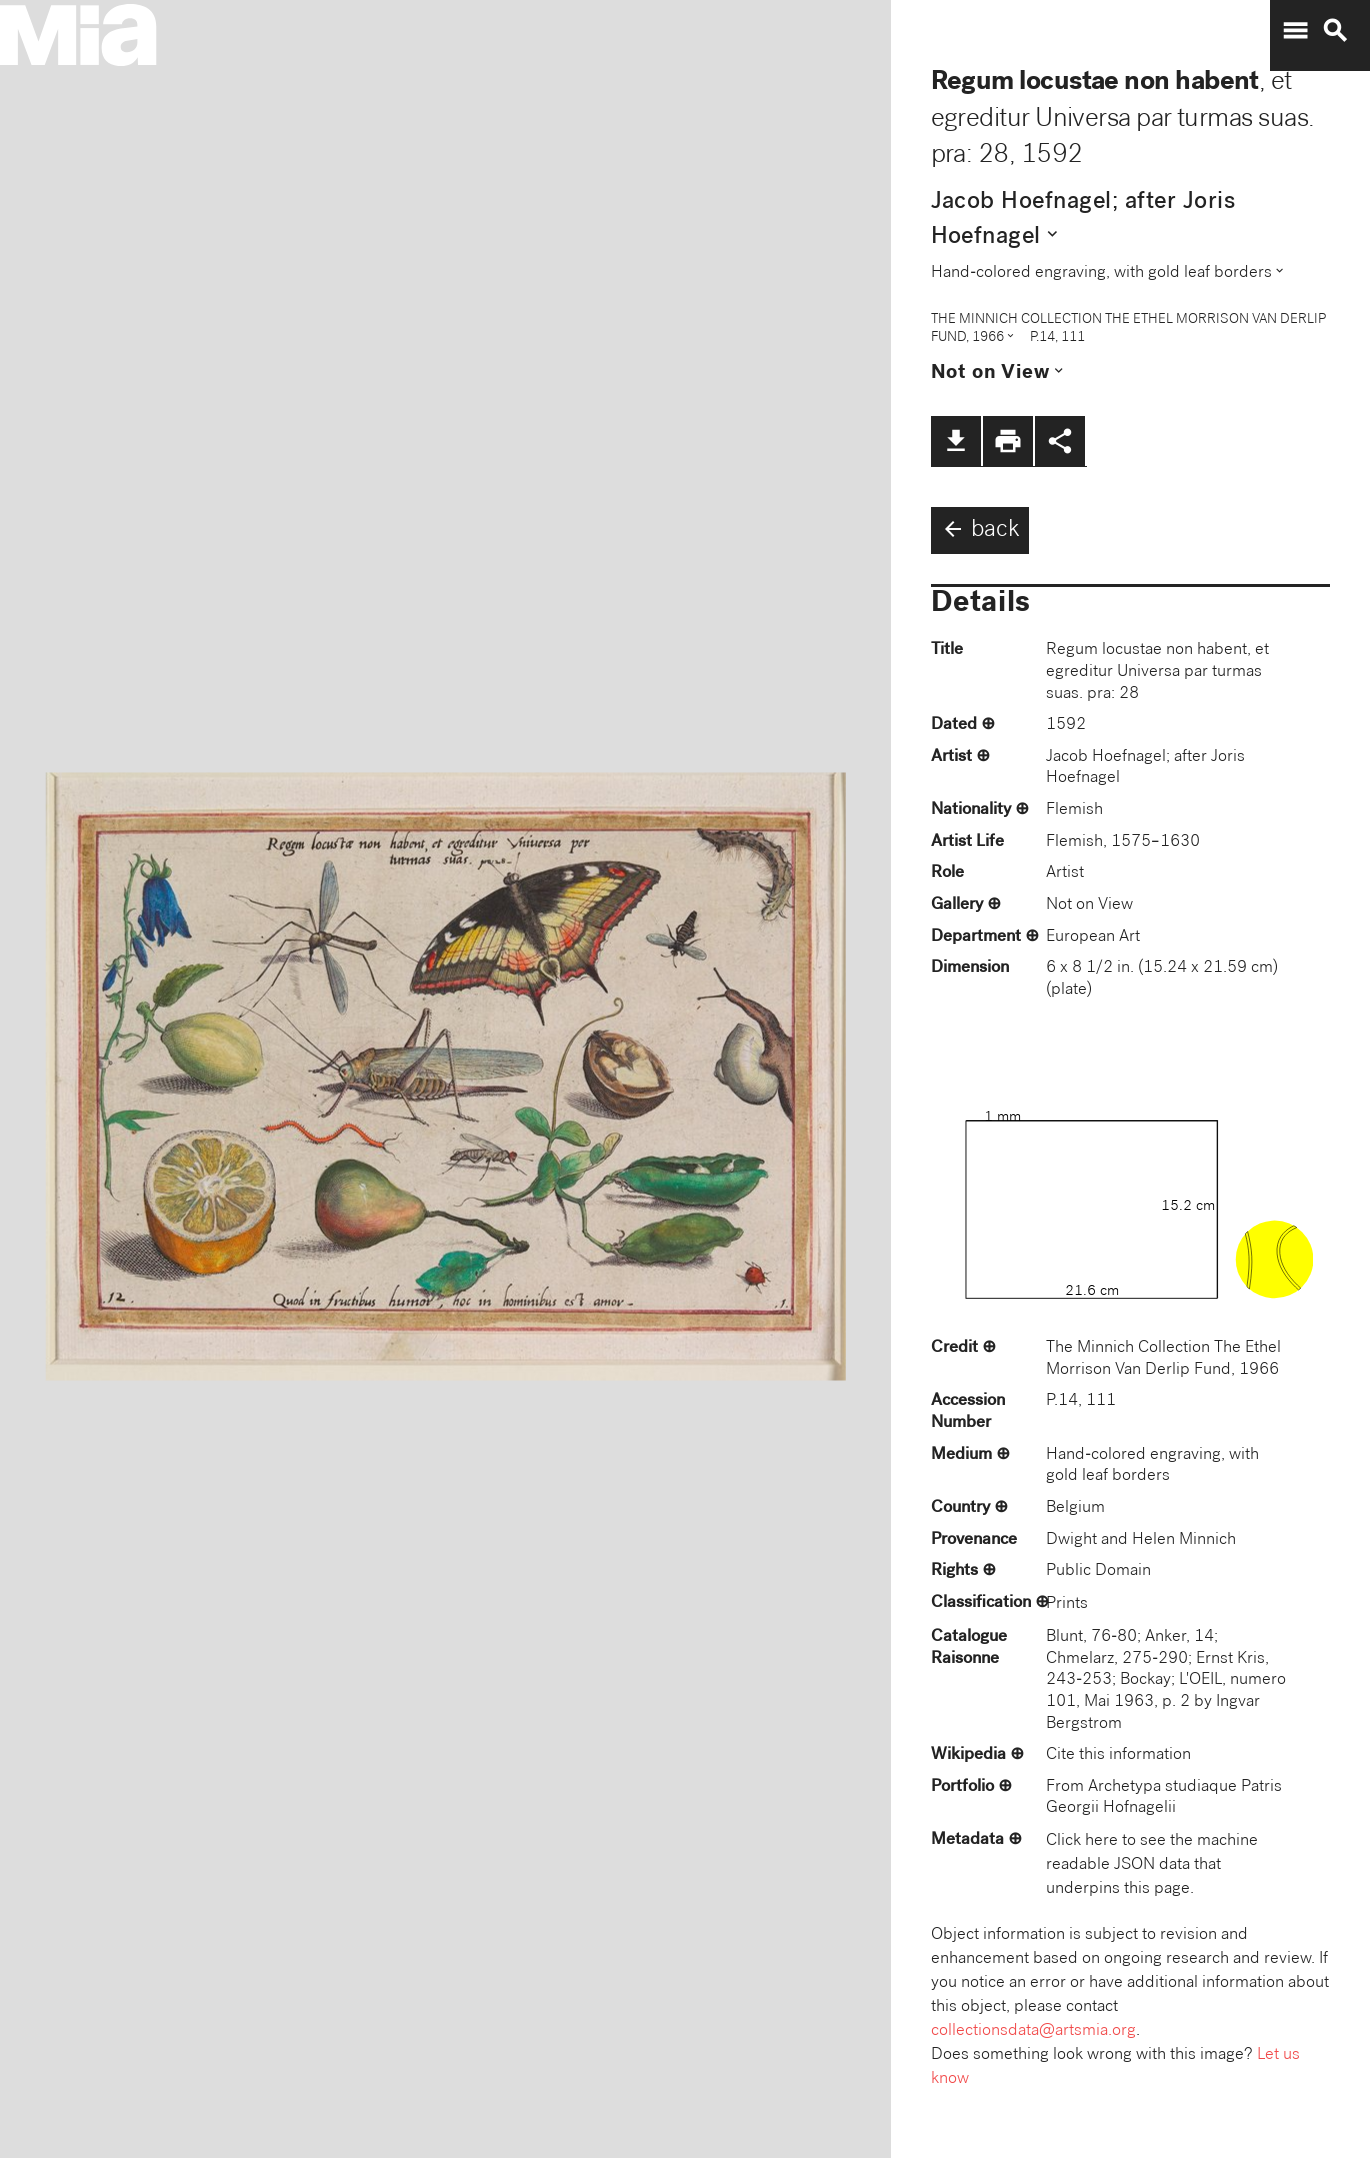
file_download (956, 441)
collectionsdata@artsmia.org (1033, 2031)
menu (1295, 31)
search (1335, 31)
